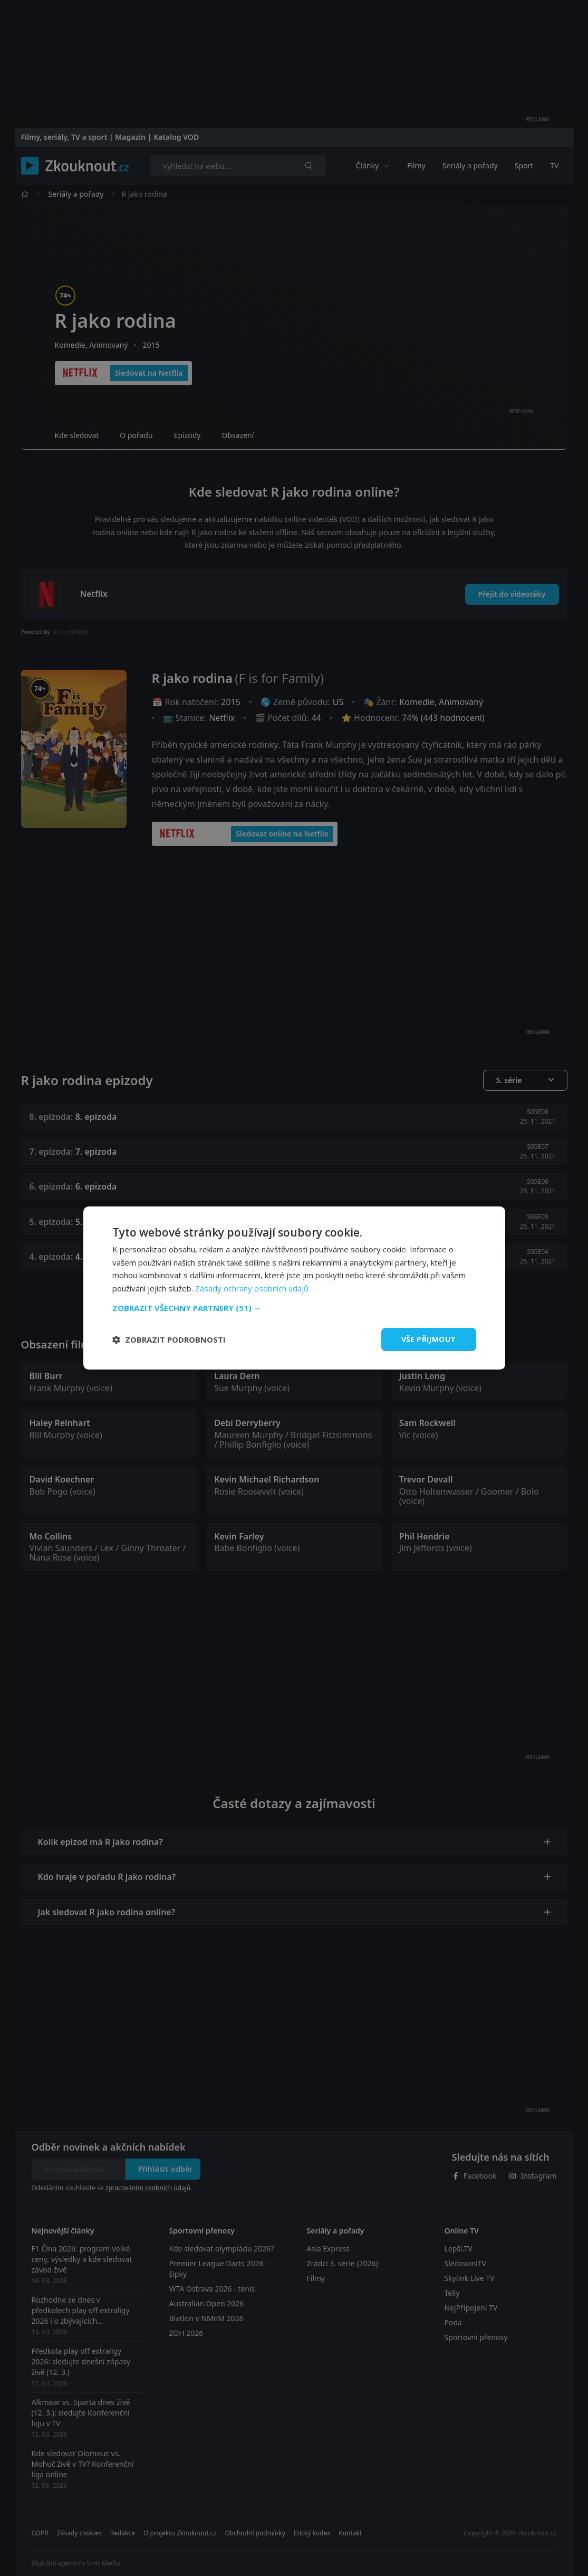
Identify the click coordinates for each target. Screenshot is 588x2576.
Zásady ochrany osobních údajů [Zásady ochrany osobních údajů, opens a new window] (252, 1288)
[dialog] (294, 1288)
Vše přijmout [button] (428, 1339)
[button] (294, 1308)
